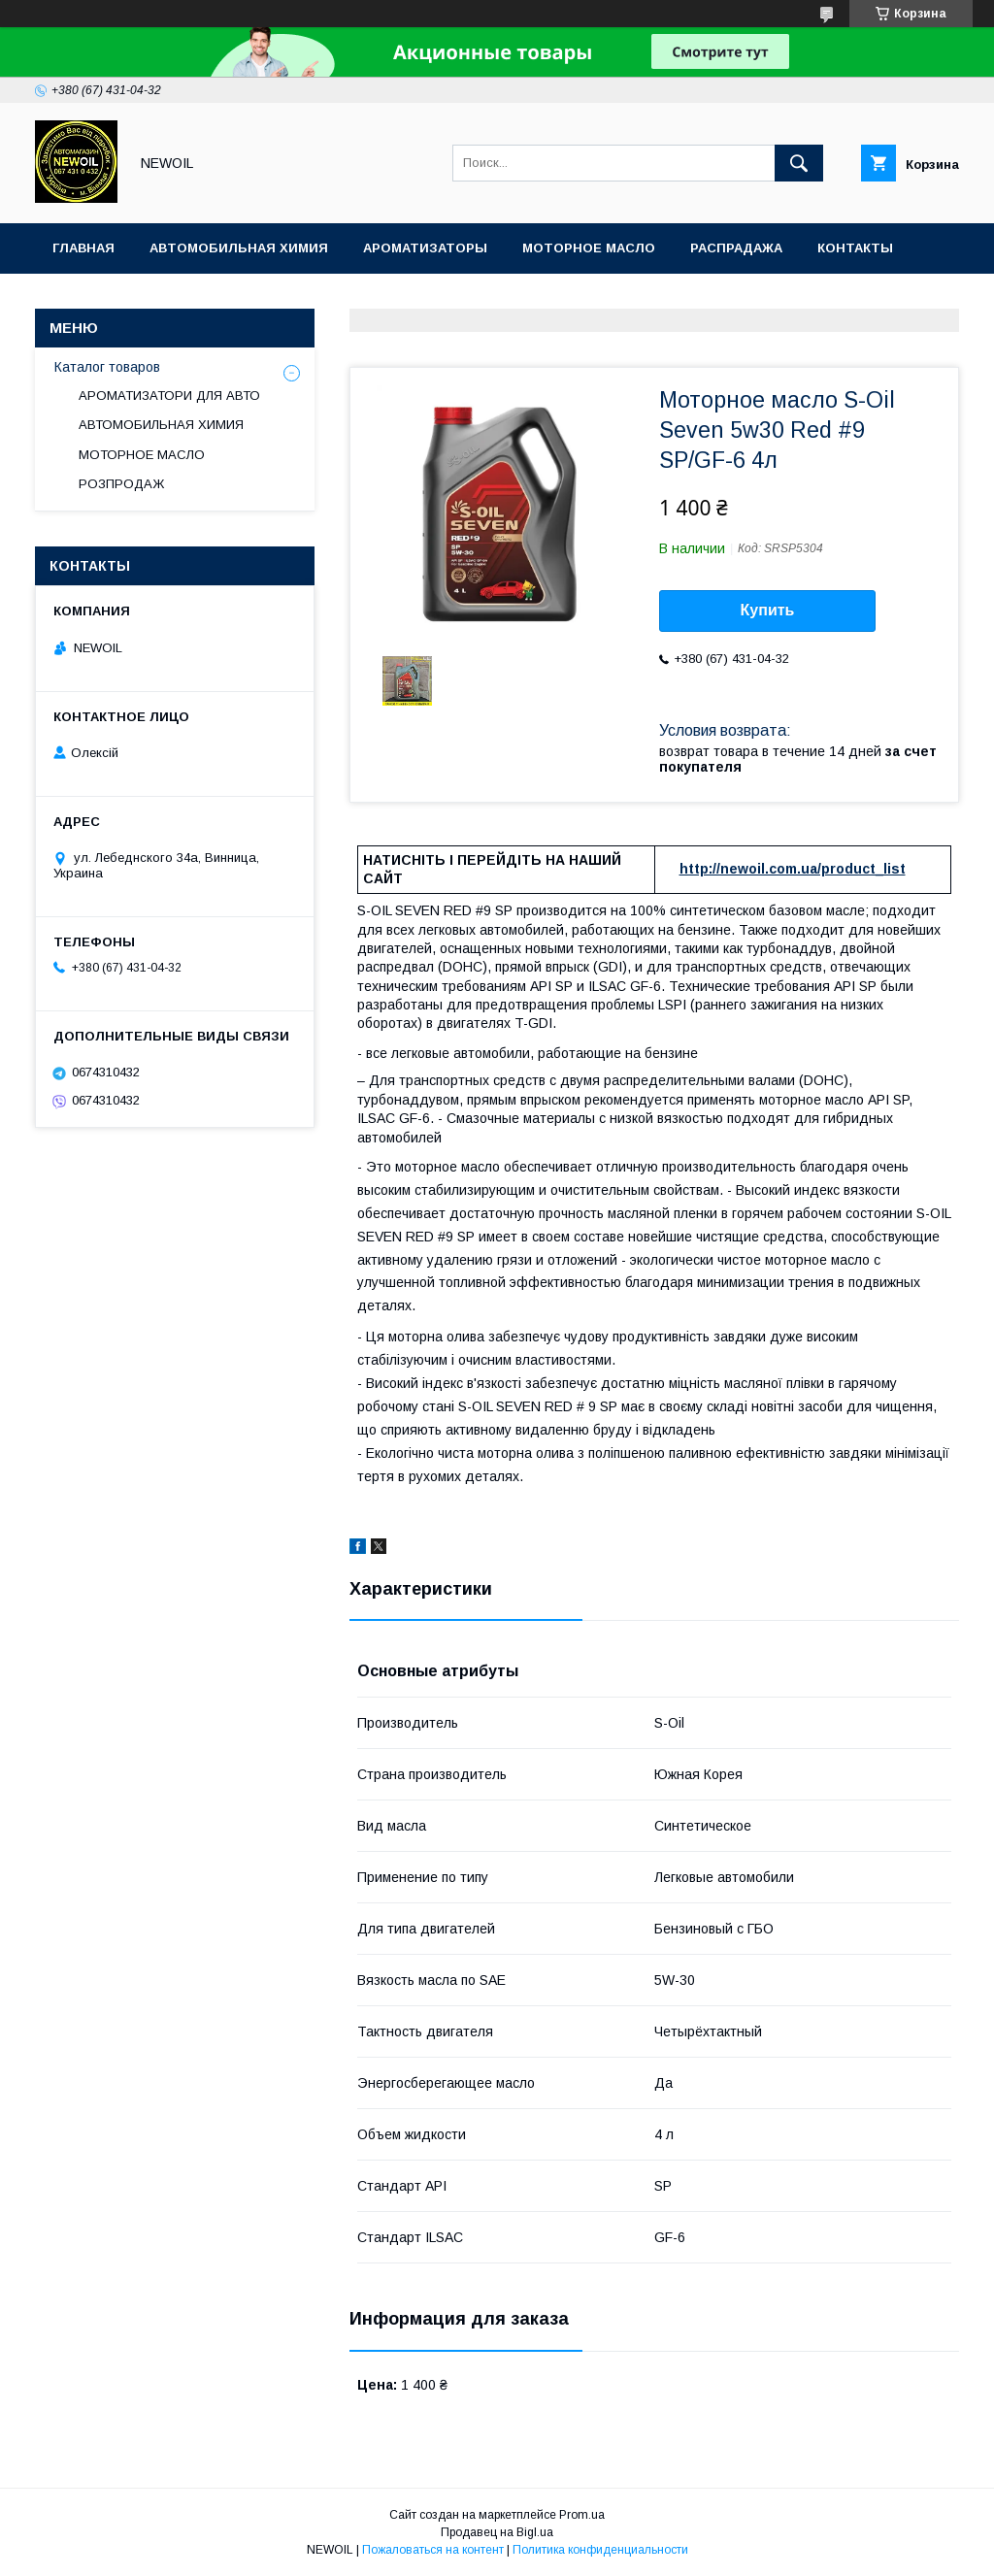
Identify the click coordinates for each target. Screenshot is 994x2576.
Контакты (855, 248)
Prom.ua (582, 2515)
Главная (83, 248)
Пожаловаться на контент (433, 2550)
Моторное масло (588, 248)
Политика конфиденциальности (600, 2550)
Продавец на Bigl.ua (497, 2532)
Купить (768, 610)
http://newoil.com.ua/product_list (792, 868)
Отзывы (84, 298)
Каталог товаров (107, 367)
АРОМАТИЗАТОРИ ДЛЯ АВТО (169, 395)
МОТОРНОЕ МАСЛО (142, 454)
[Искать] (799, 163)
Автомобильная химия (238, 248)
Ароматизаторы (425, 248)
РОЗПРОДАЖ (121, 484)
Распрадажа (736, 248)
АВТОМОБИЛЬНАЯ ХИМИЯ (161, 424)
